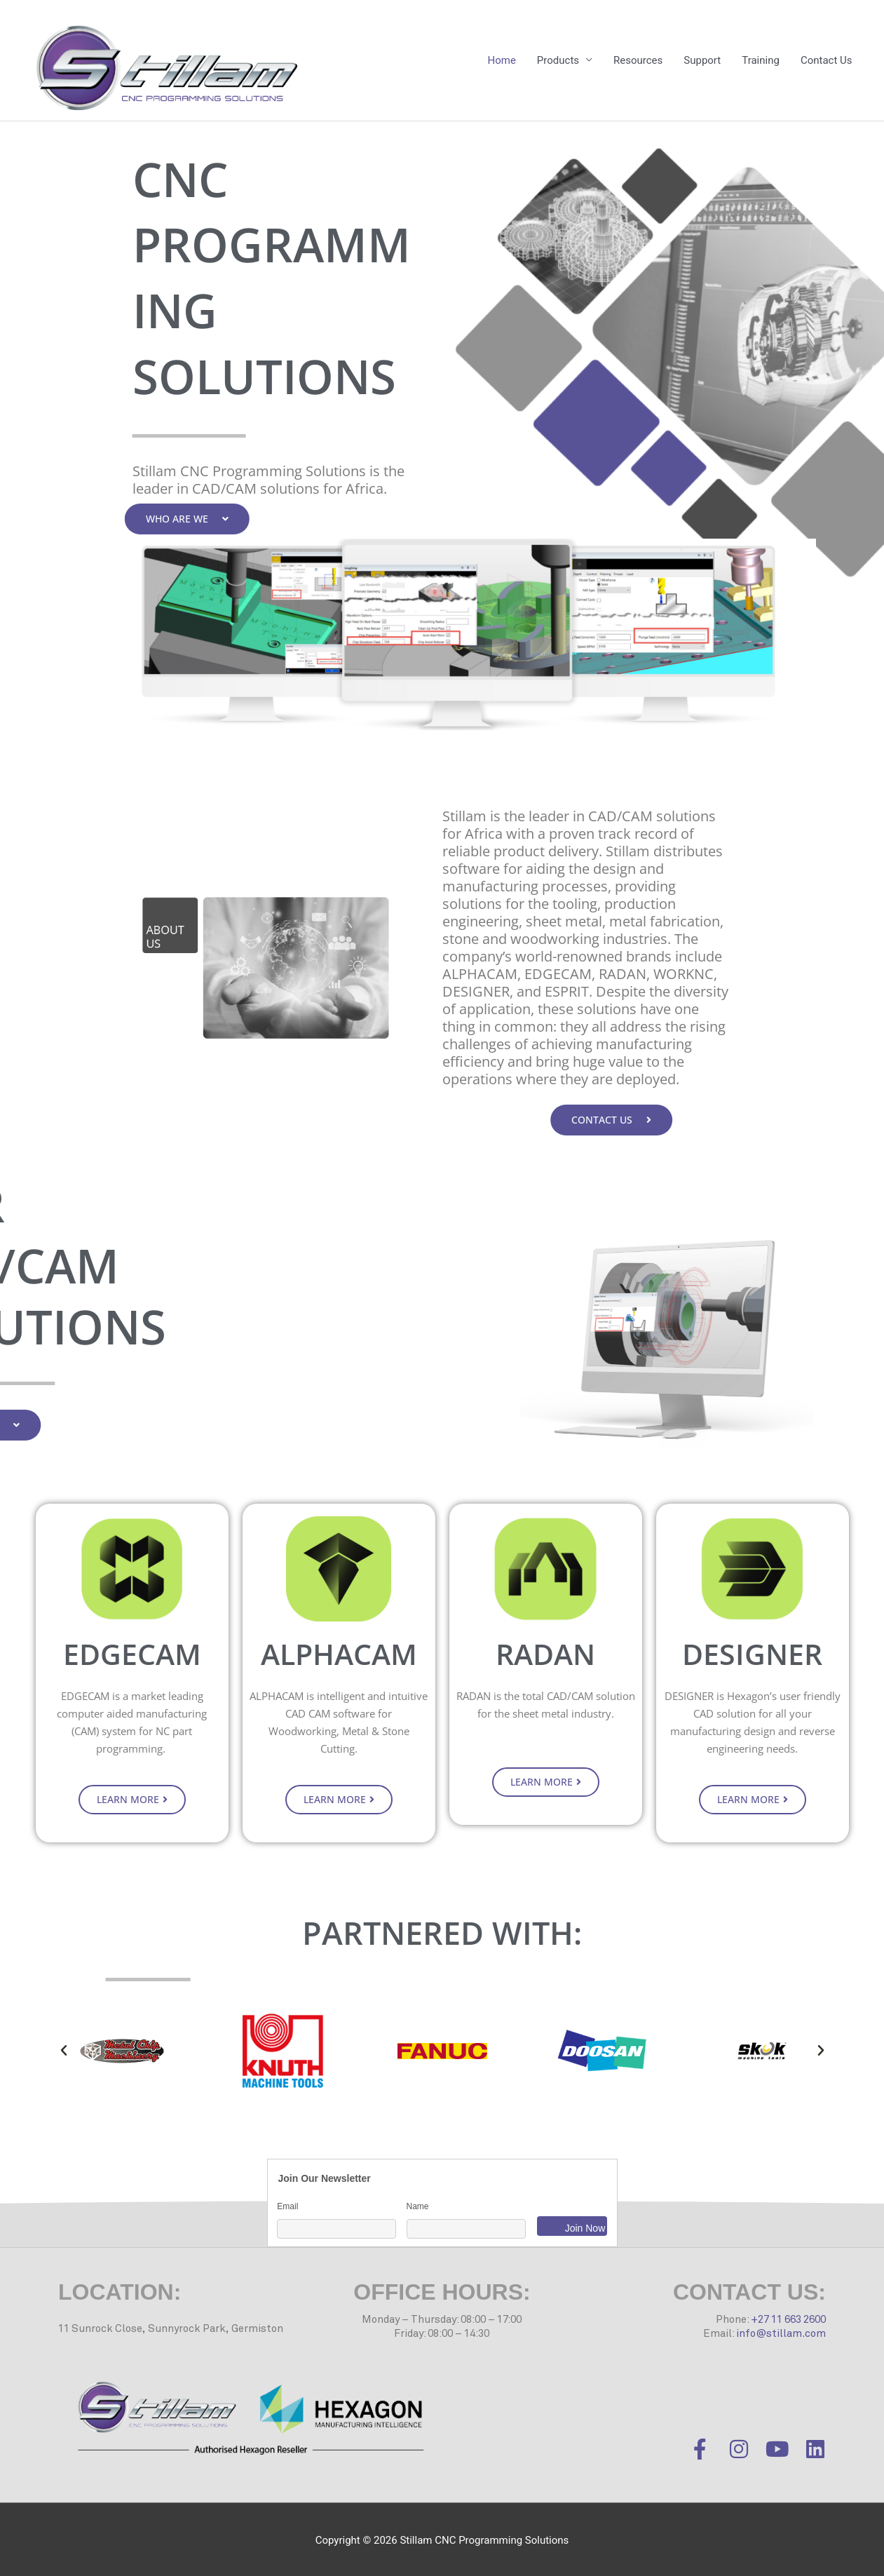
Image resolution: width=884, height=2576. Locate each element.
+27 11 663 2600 (788, 2319)
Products (558, 60)
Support (702, 60)
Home (501, 60)
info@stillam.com (781, 2333)
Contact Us (826, 60)
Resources (637, 60)
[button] (64, 2051)
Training (761, 60)
